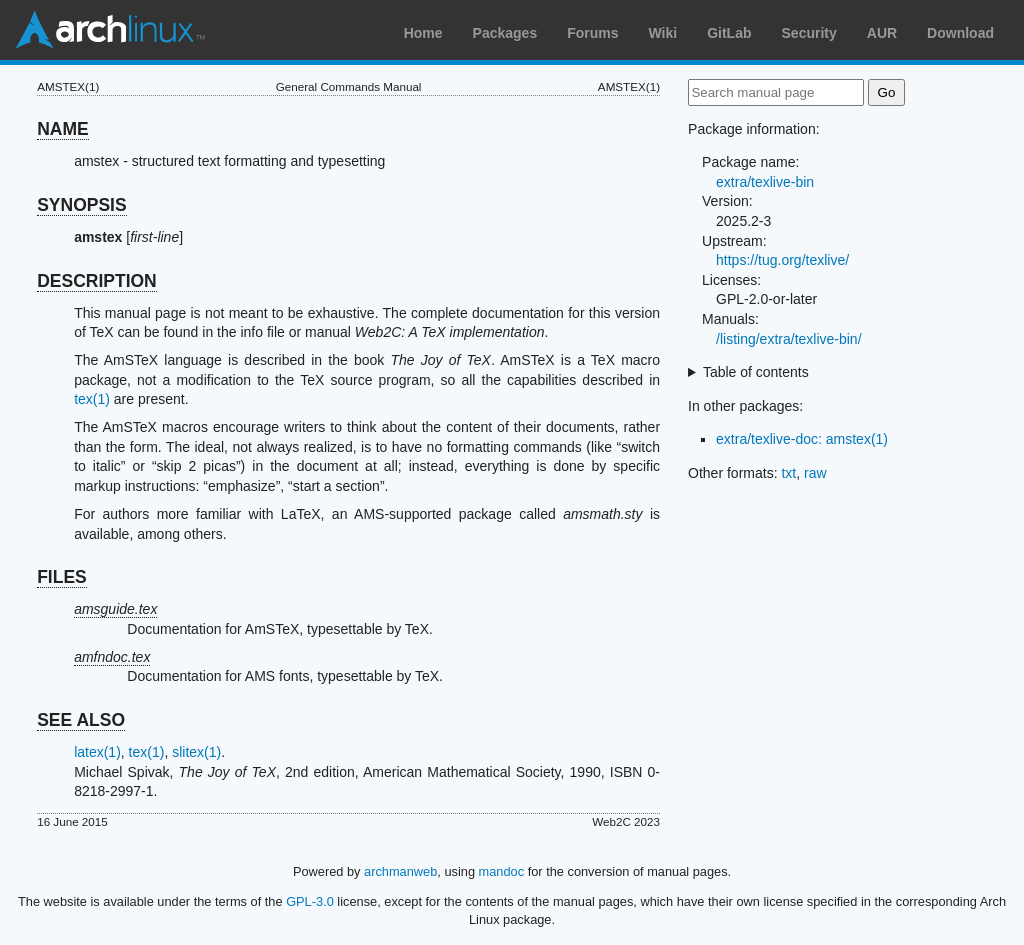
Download (960, 33)
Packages (505, 33)
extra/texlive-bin (765, 182)
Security (809, 33)
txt (788, 473)
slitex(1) (196, 752)
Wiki (663, 33)
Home (423, 33)
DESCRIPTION (97, 281)
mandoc (502, 871)
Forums (592, 33)
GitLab (729, 33)
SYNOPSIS (81, 205)
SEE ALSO (81, 720)
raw (815, 473)
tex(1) (92, 399)
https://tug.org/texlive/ (782, 260)
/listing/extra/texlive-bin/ (789, 339)
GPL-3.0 (310, 901)
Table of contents (756, 372)
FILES (62, 577)
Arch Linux (110, 30)
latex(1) (97, 752)
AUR (882, 33)
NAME (63, 129)
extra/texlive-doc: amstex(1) (802, 439)
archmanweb (400, 871)
